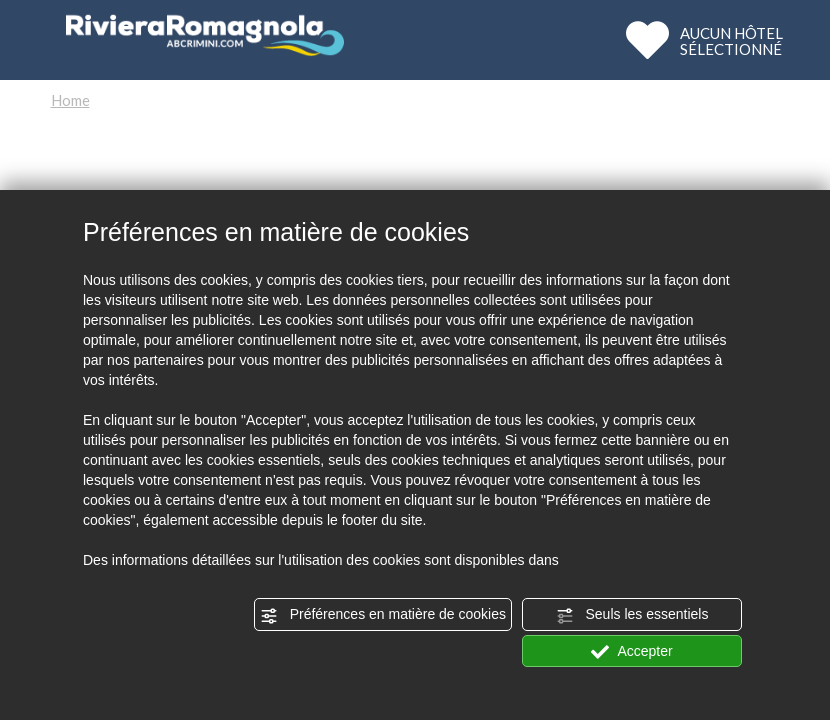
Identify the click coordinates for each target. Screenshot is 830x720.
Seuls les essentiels (632, 615)
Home (70, 100)
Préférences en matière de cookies (383, 615)
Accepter (631, 652)
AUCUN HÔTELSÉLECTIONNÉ (731, 40)
